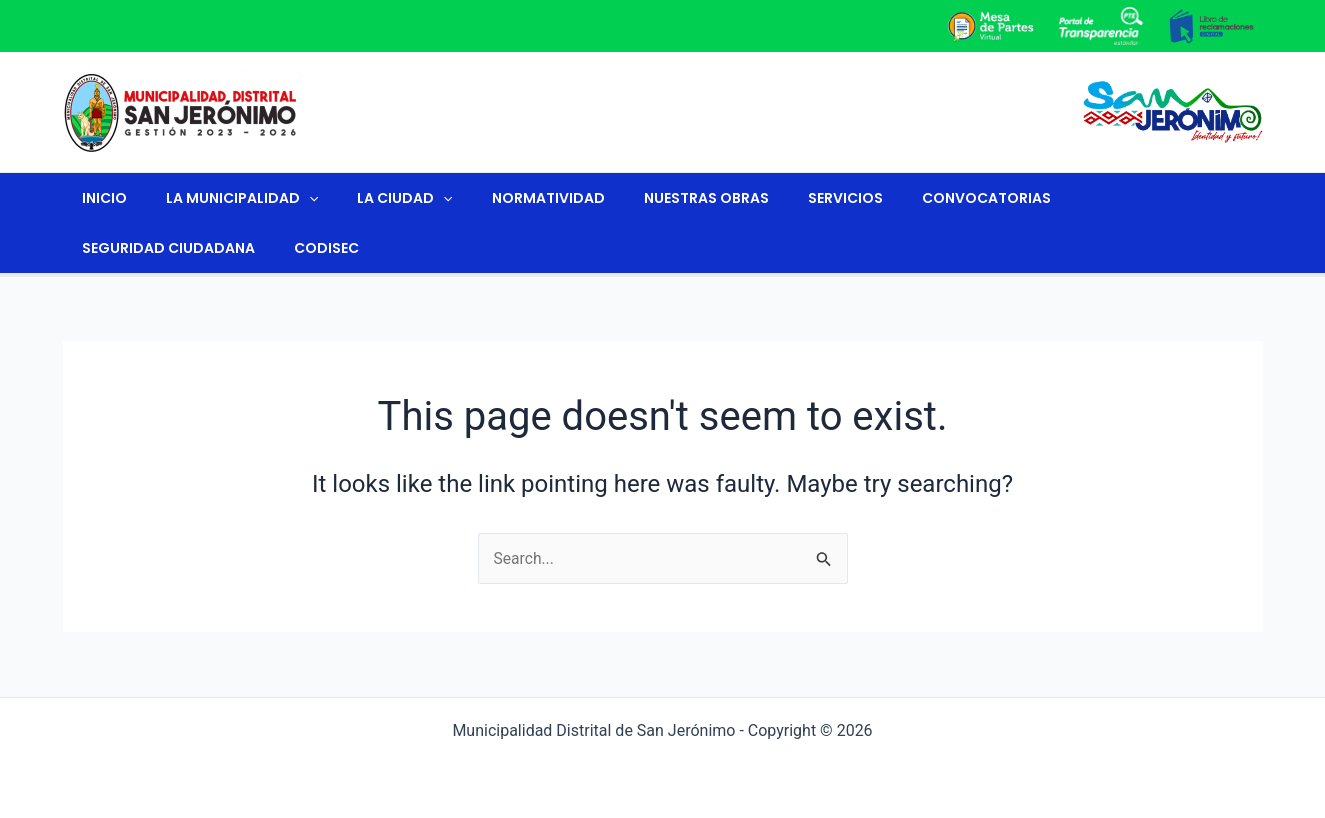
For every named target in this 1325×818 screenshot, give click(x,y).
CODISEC (109, 248)
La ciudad (377, 198)
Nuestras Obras (656, 198)
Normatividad (509, 198)
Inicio (99, 198)
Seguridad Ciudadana (1093, 198)
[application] (293, 198)
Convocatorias (914, 198)
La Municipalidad (226, 198)
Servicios (784, 198)
